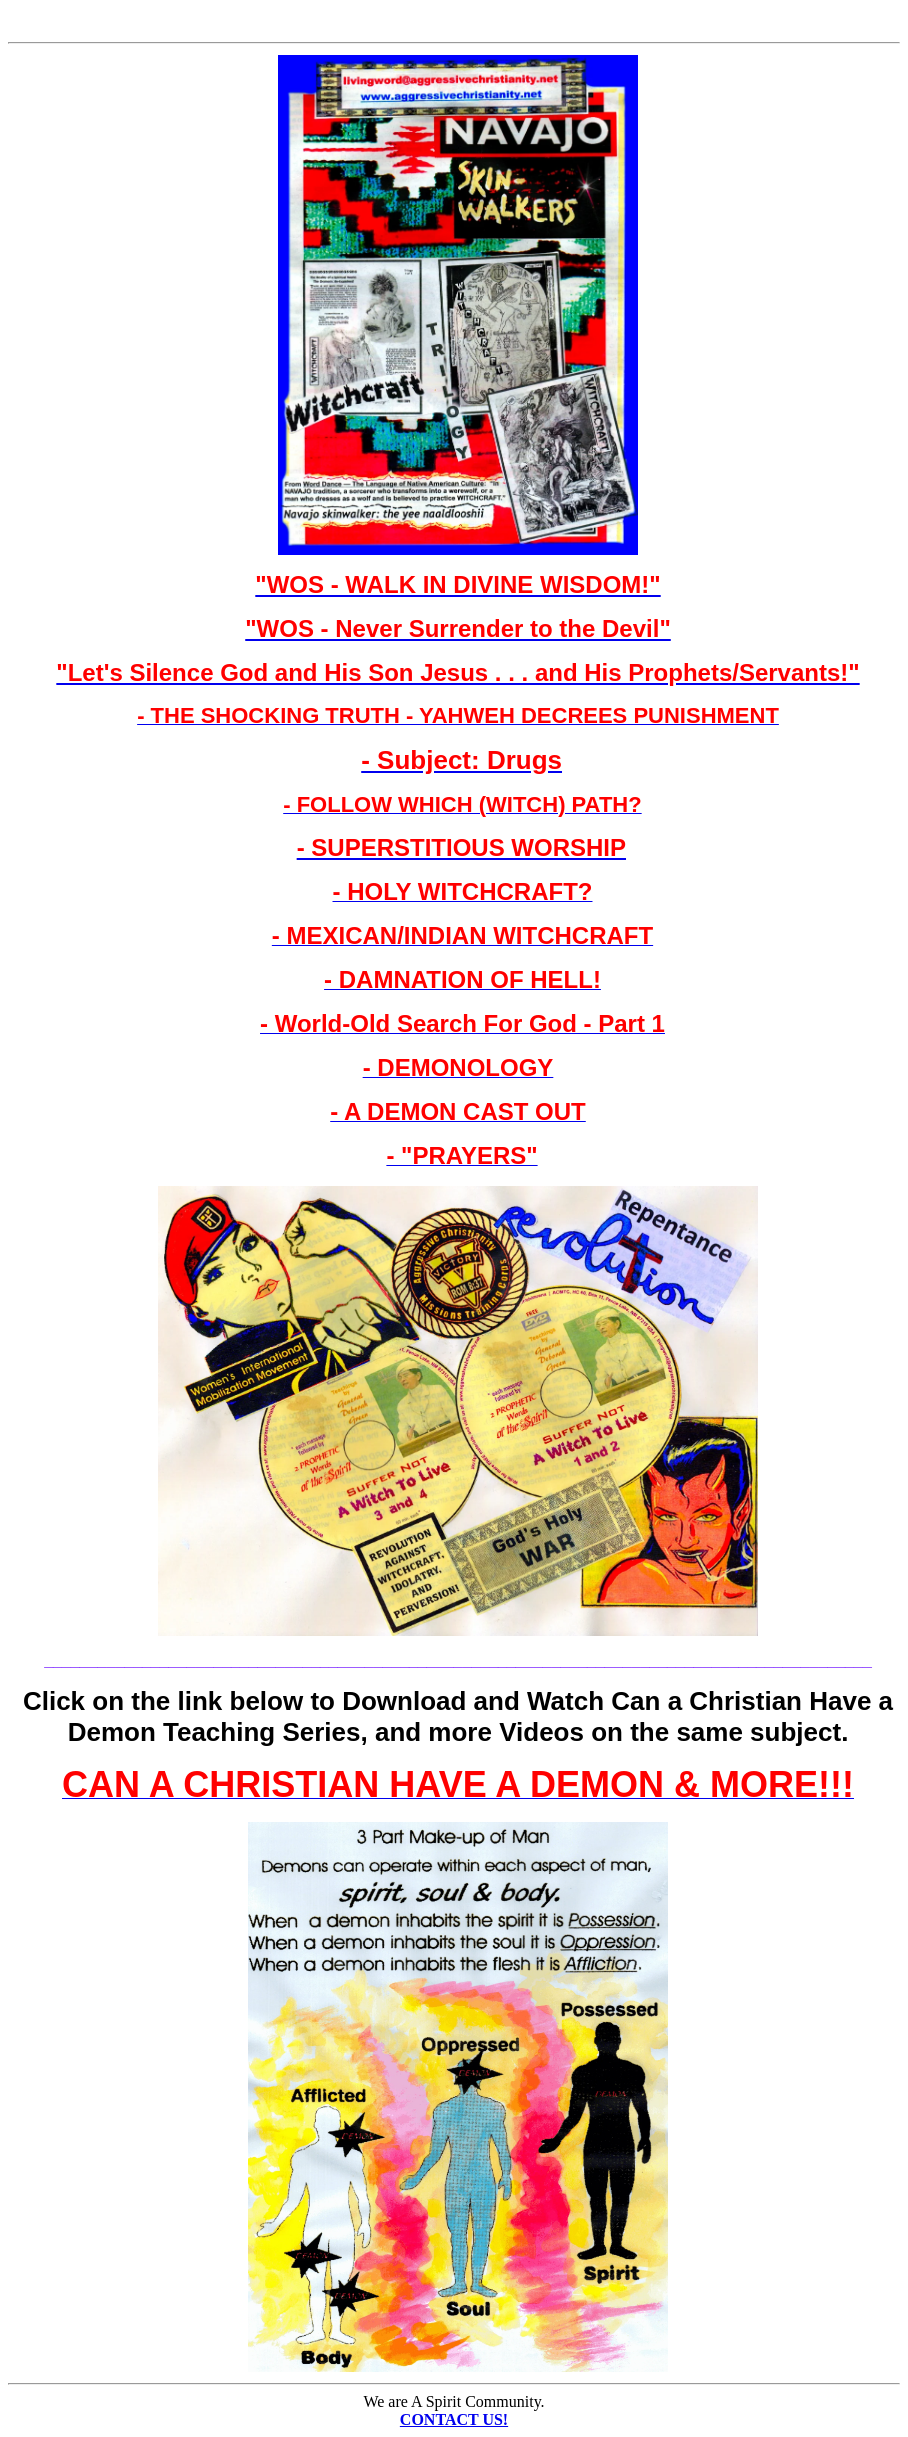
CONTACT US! (454, 2419)
